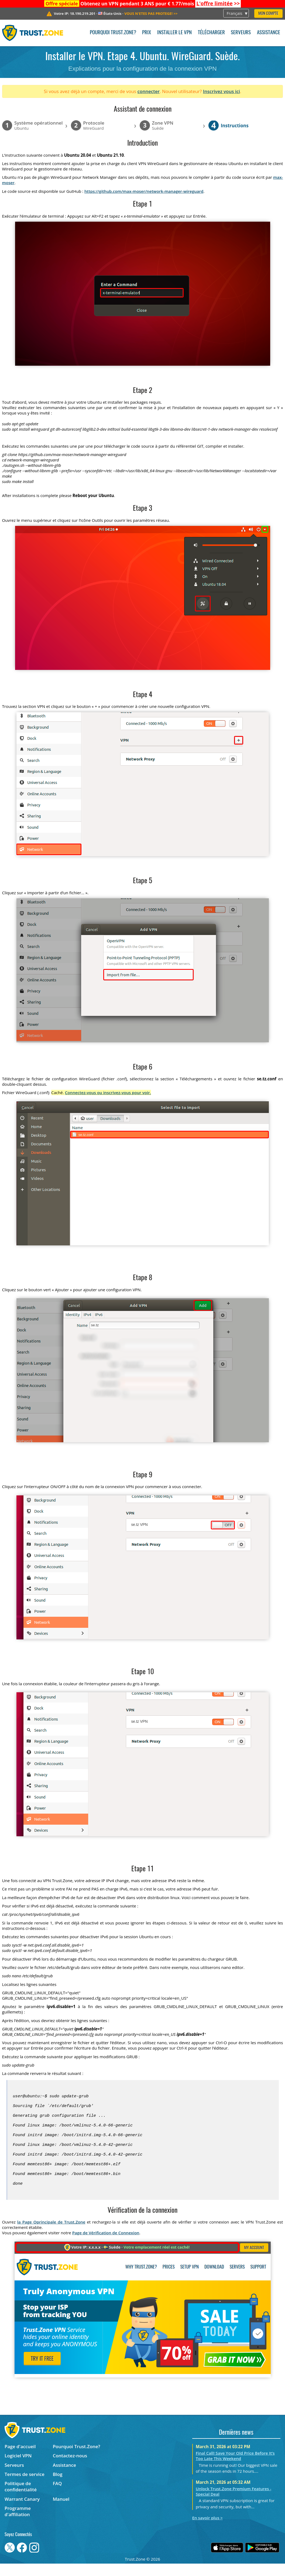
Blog (58, 2486)
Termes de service (24, 2486)
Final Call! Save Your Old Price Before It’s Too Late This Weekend (235, 2468)
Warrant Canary (22, 2511)
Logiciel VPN (18, 2468)
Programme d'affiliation (18, 2523)
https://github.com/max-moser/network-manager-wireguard (143, 191)
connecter (149, 91)
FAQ (57, 2496)
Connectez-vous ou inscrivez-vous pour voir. (108, 1092)
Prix (146, 32)
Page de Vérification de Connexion (105, 2245)
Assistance (268, 32)
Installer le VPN (174, 32)
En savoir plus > (207, 2530)
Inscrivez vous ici (221, 91)
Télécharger (211, 32)
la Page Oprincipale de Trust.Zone (51, 2234)
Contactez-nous (70, 2468)
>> (218, 3)
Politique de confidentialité (21, 2499)
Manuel (61, 2511)
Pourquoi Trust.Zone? (113, 32)
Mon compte (268, 14)
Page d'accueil (20, 2459)
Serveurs (241, 32)
